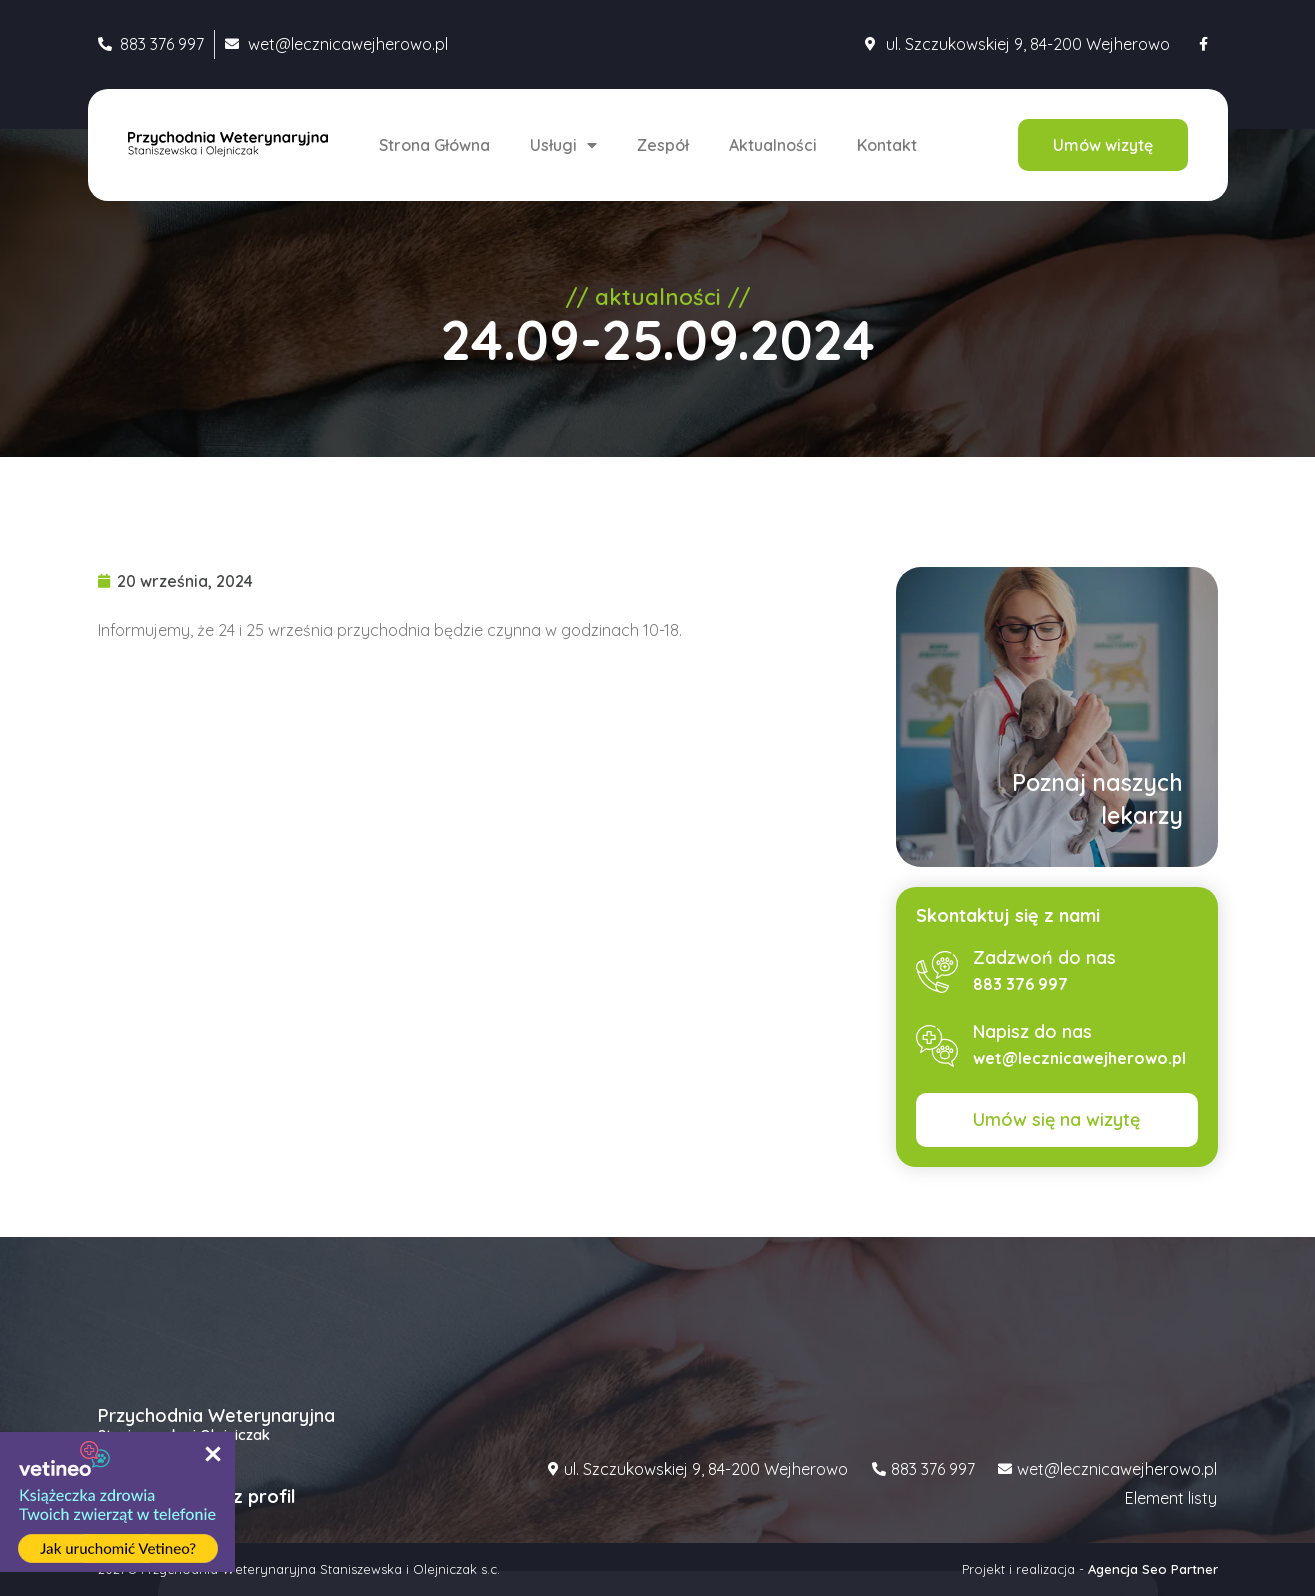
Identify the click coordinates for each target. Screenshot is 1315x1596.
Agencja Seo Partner (1153, 1569)
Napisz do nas (1032, 1031)
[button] (1103, 145)
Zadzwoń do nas (1044, 957)
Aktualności (773, 145)
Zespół (663, 145)
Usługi (563, 145)
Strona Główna (434, 145)
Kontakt (887, 145)
